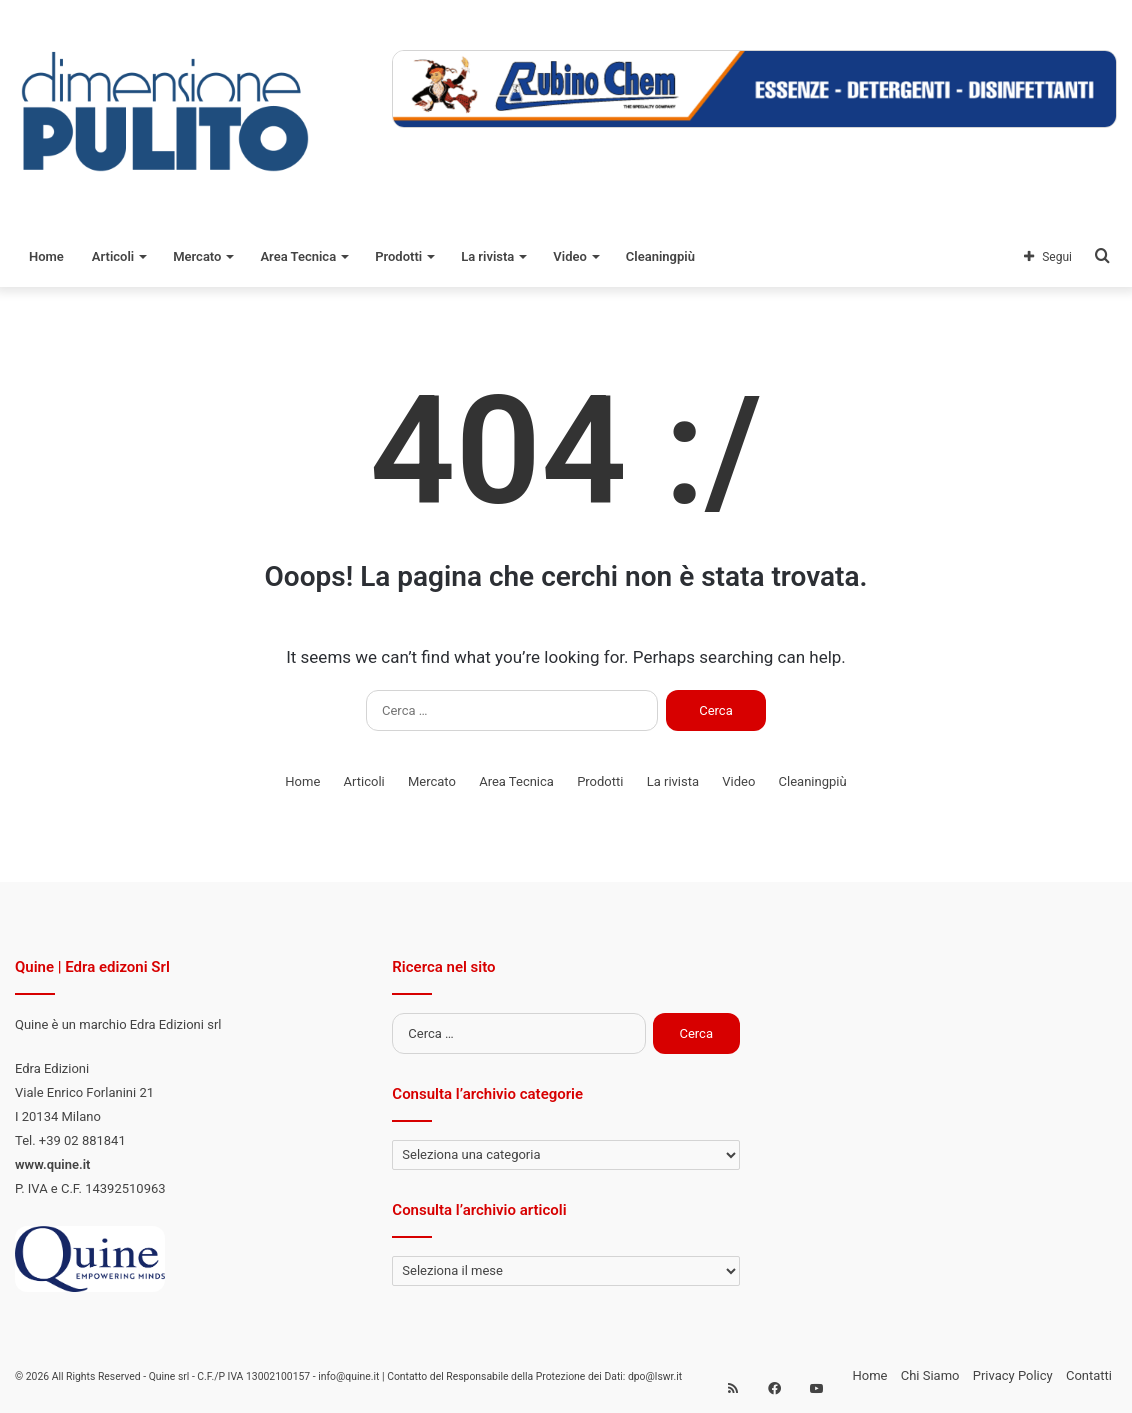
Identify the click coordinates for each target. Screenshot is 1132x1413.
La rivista (487, 256)
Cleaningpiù (660, 256)
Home (46, 256)
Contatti (1089, 1375)
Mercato (197, 256)
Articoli (113, 256)
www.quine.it (52, 1164)
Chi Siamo (930, 1375)
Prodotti (398, 256)
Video (570, 256)
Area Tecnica (298, 256)
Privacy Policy (1013, 1375)
